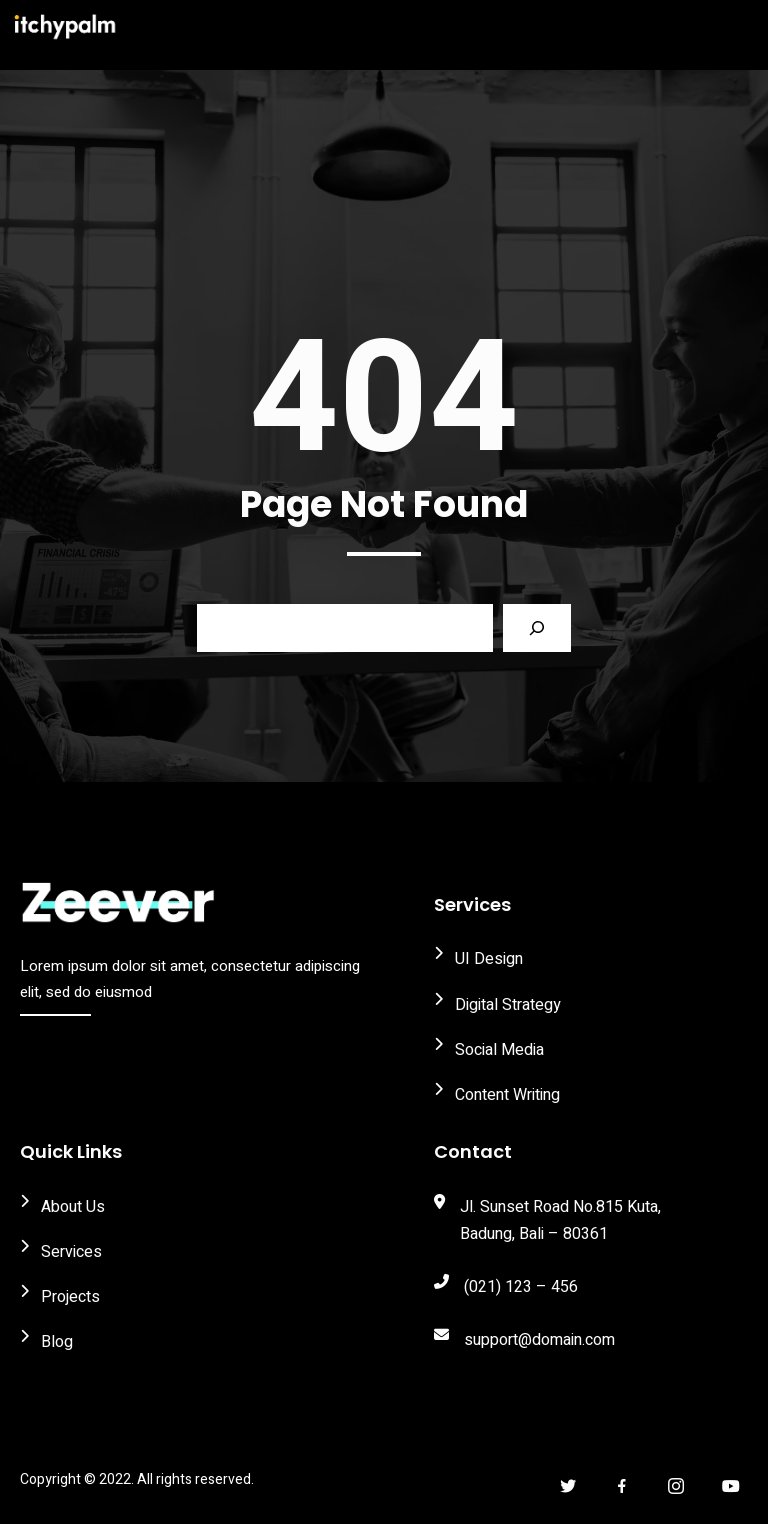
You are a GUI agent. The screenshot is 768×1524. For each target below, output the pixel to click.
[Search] (537, 628)
